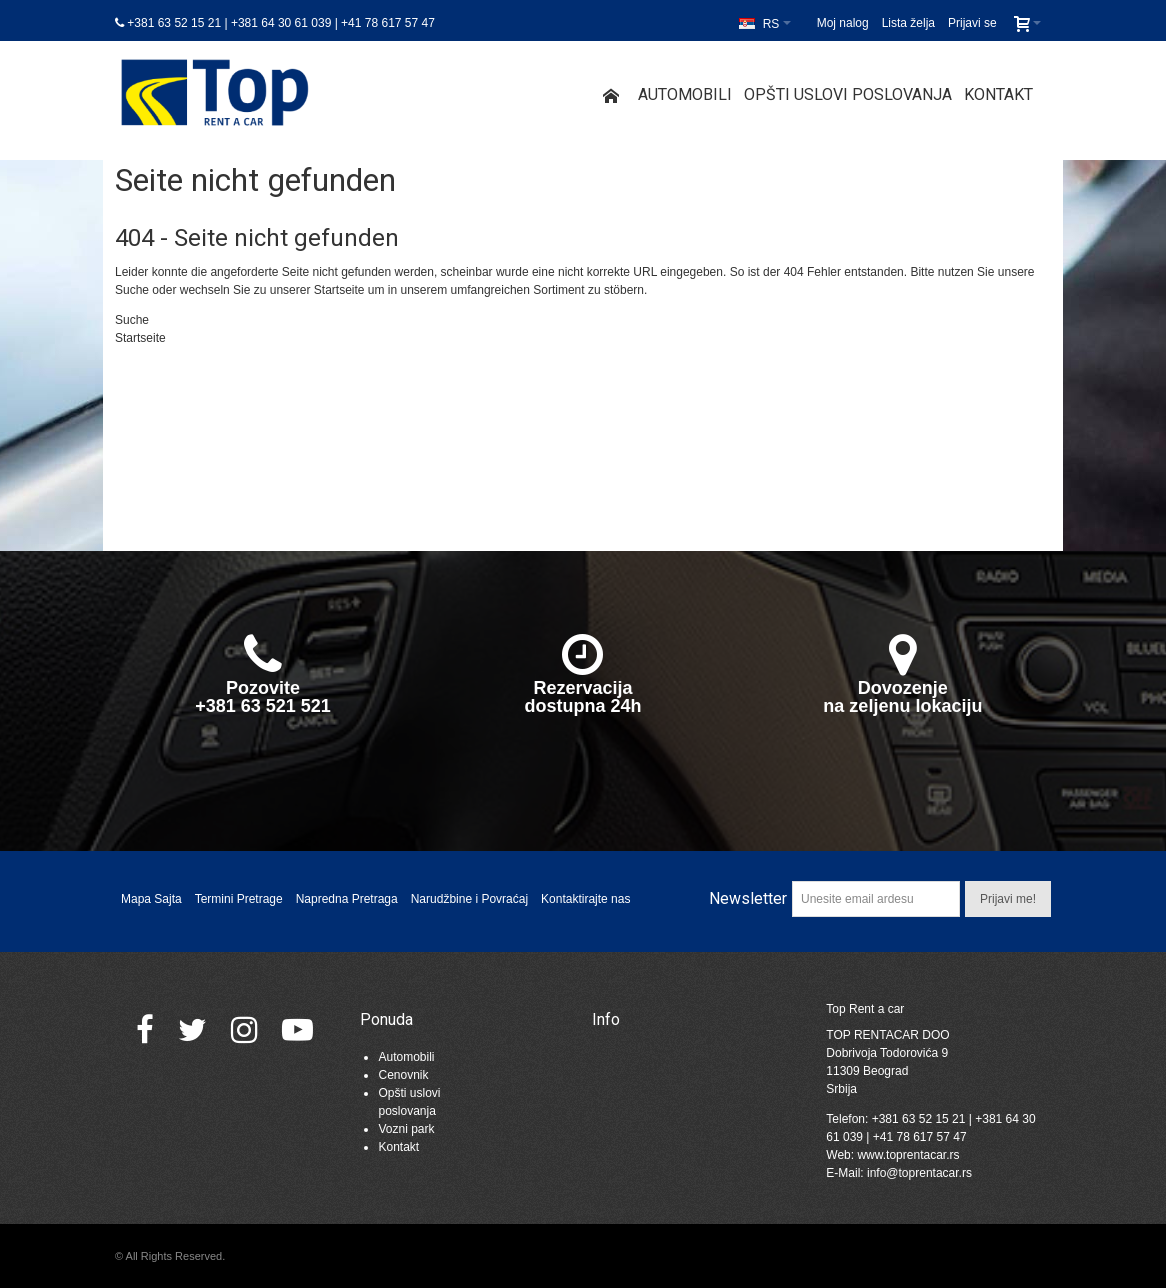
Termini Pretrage (239, 899)
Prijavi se (972, 23)
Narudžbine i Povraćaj (469, 899)
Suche (132, 290)
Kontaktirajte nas (585, 899)
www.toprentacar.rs (908, 1155)
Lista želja (908, 23)
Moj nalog (843, 23)
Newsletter (748, 898)
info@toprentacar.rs (919, 1173)
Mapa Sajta (151, 899)
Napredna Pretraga (347, 899)
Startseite (339, 290)
